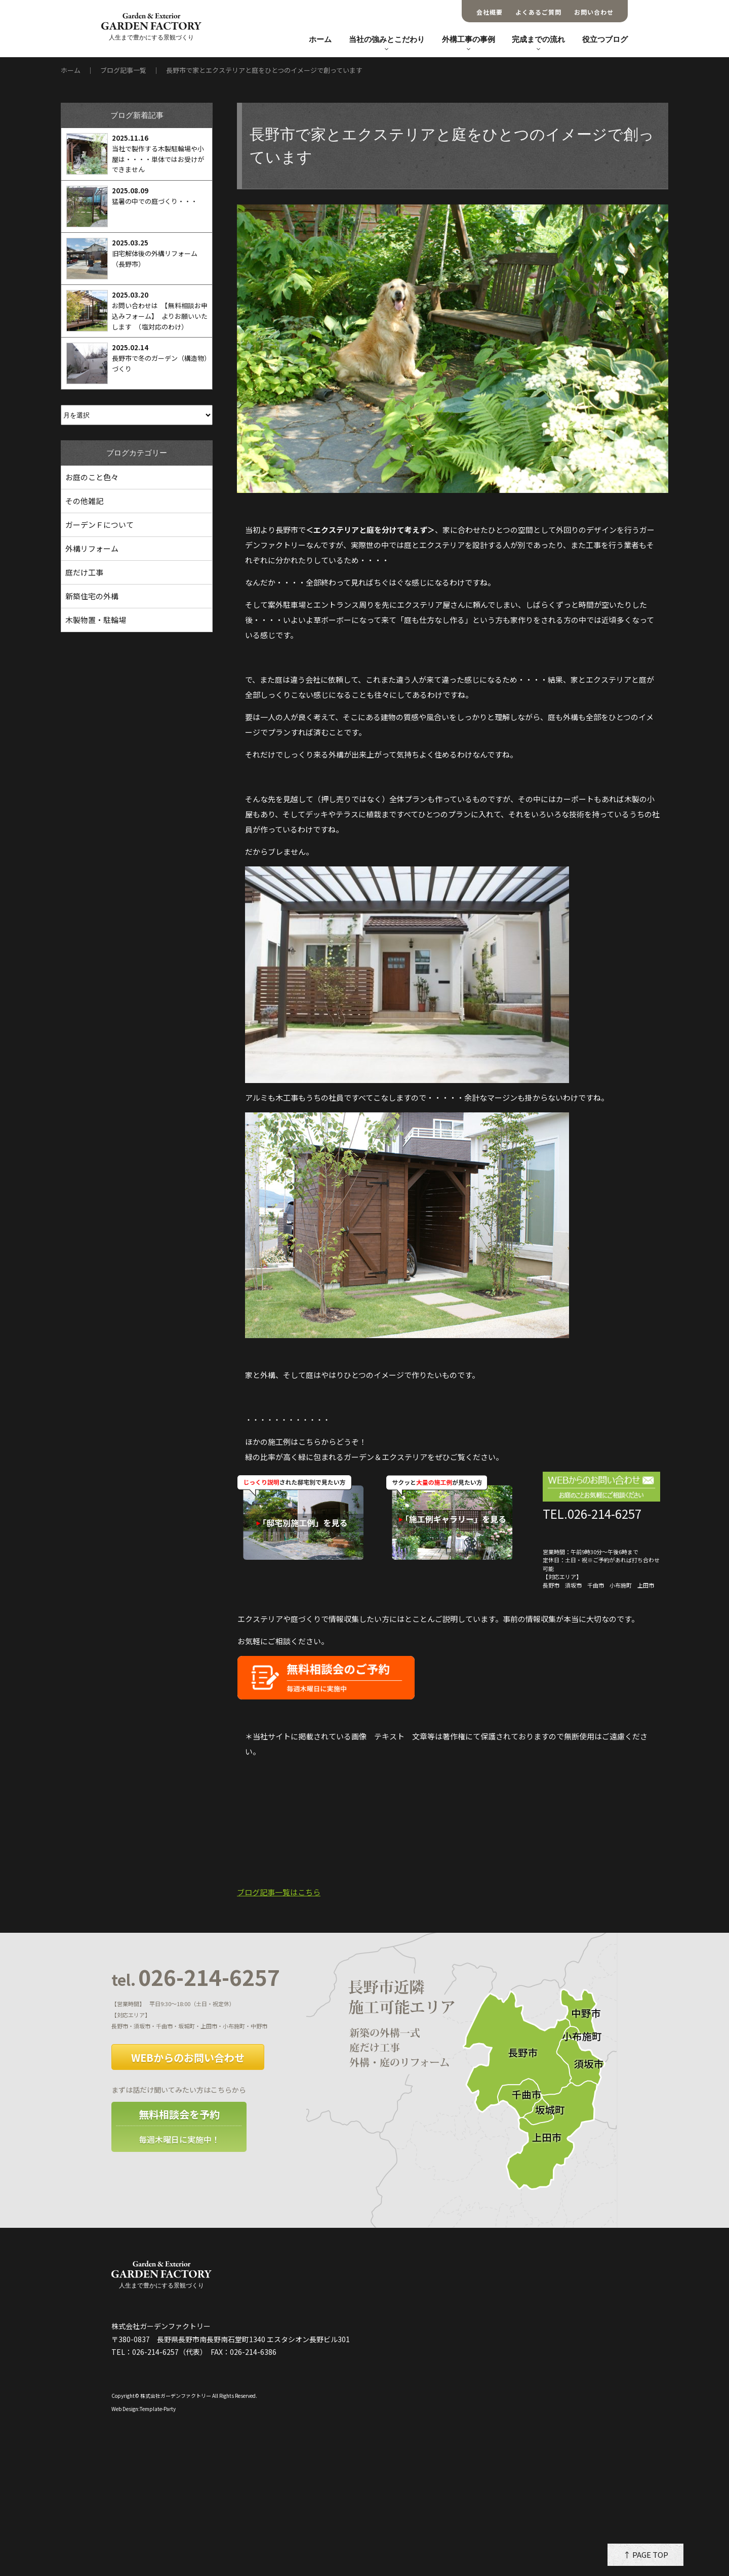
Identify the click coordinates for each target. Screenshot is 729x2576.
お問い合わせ (594, 12)
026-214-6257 (195, 1978)
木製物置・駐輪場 (95, 619)
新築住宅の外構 (91, 596)
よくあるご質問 (538, 12)
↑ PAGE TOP (645, 2554)
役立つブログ (605, 39)
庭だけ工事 (84, 572)
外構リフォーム (91, 548)
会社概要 (489, 12)
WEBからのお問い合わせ (188, 2057)
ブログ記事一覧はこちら (278, 1892)
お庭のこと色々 (91, 477)
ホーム (320, 39)
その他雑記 (84, 500)
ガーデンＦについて (99, 524)
